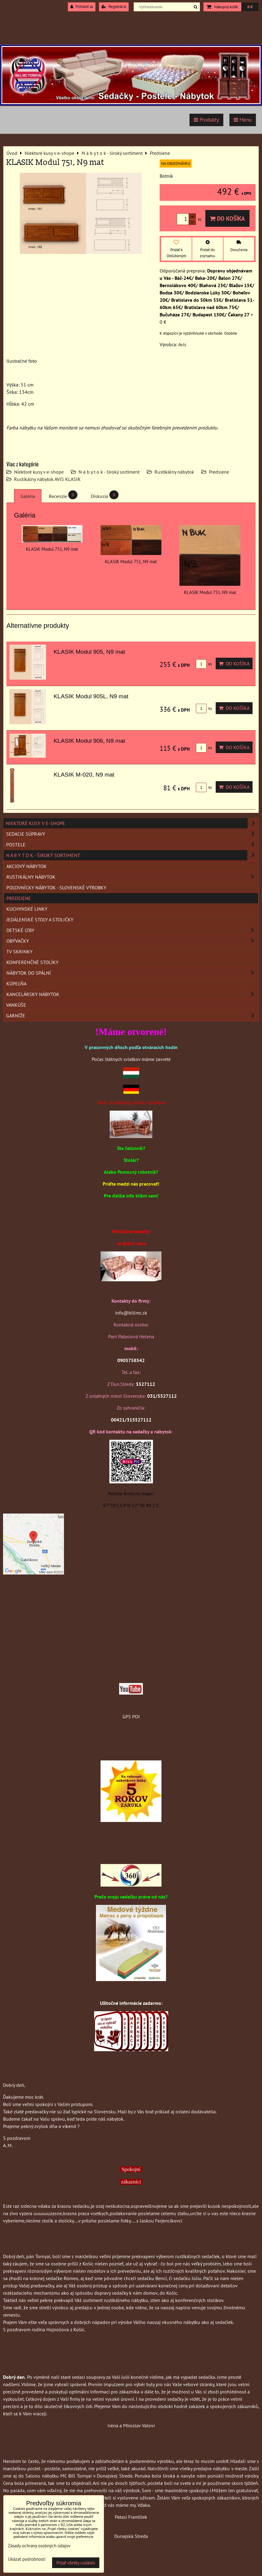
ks (204, 664)
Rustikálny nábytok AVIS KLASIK (47, 479)
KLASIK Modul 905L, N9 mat (91, 696)
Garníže (132, 1015)
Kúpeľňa (16, 983)
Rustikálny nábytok (174, 472)
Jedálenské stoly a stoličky (39, 919)
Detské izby (132, 930)
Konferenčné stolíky (32, 962)
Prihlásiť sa (81, 6)
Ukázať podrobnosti (26, 2559)
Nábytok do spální (132, 973)
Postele (132, 844)
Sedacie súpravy (132, 834)
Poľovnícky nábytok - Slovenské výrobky (56, 887)
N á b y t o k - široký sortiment (109, 472)
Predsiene (219, 472)
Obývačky (132, 941)
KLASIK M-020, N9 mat (84, 774)
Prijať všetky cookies (75, 2563)
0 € (250, 6)
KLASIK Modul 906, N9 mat (89, 741)
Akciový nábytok (26, 866)
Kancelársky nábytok (132, 994)
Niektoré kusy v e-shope (39, 472)
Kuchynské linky (27, 909)
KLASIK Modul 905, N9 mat (89, 652)
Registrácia (113, 6)
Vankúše (16, 1005)
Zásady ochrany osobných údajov (39, 2546)
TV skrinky (19, 951)
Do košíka (227, 218)
